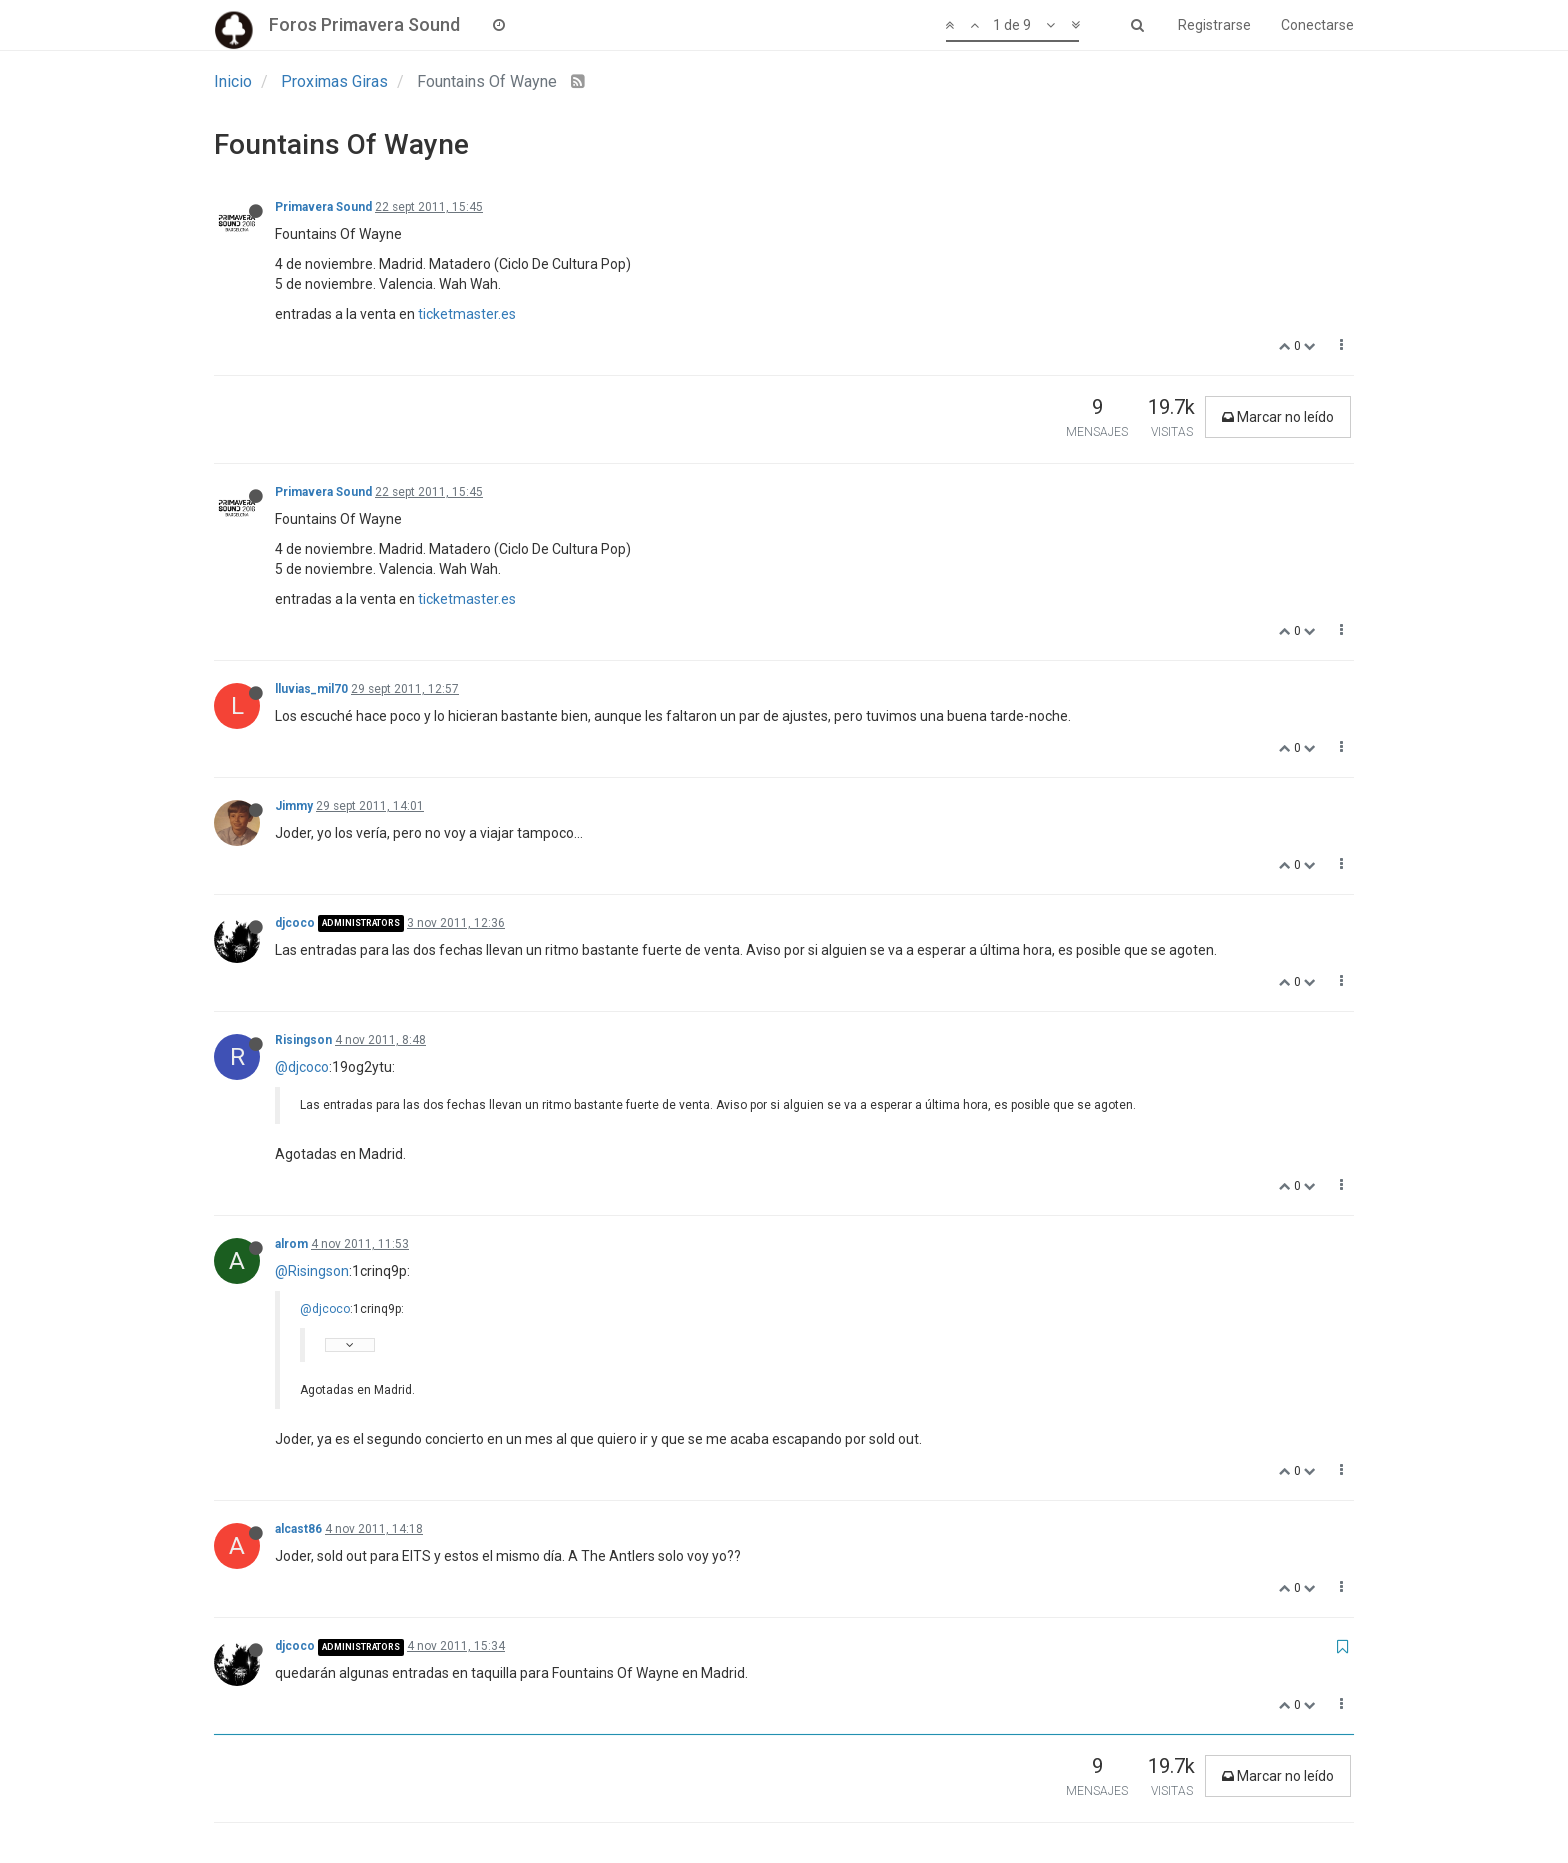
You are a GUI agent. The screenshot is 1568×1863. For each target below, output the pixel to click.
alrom (291, 1244)
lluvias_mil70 (311, 689)
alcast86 (298, 1529)
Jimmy (294, 806)
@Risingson (312, 1271)
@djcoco (302, 1067)
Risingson (303, 1040)
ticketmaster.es (467, 314)
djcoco (295, 923)
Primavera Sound (323, 207)
